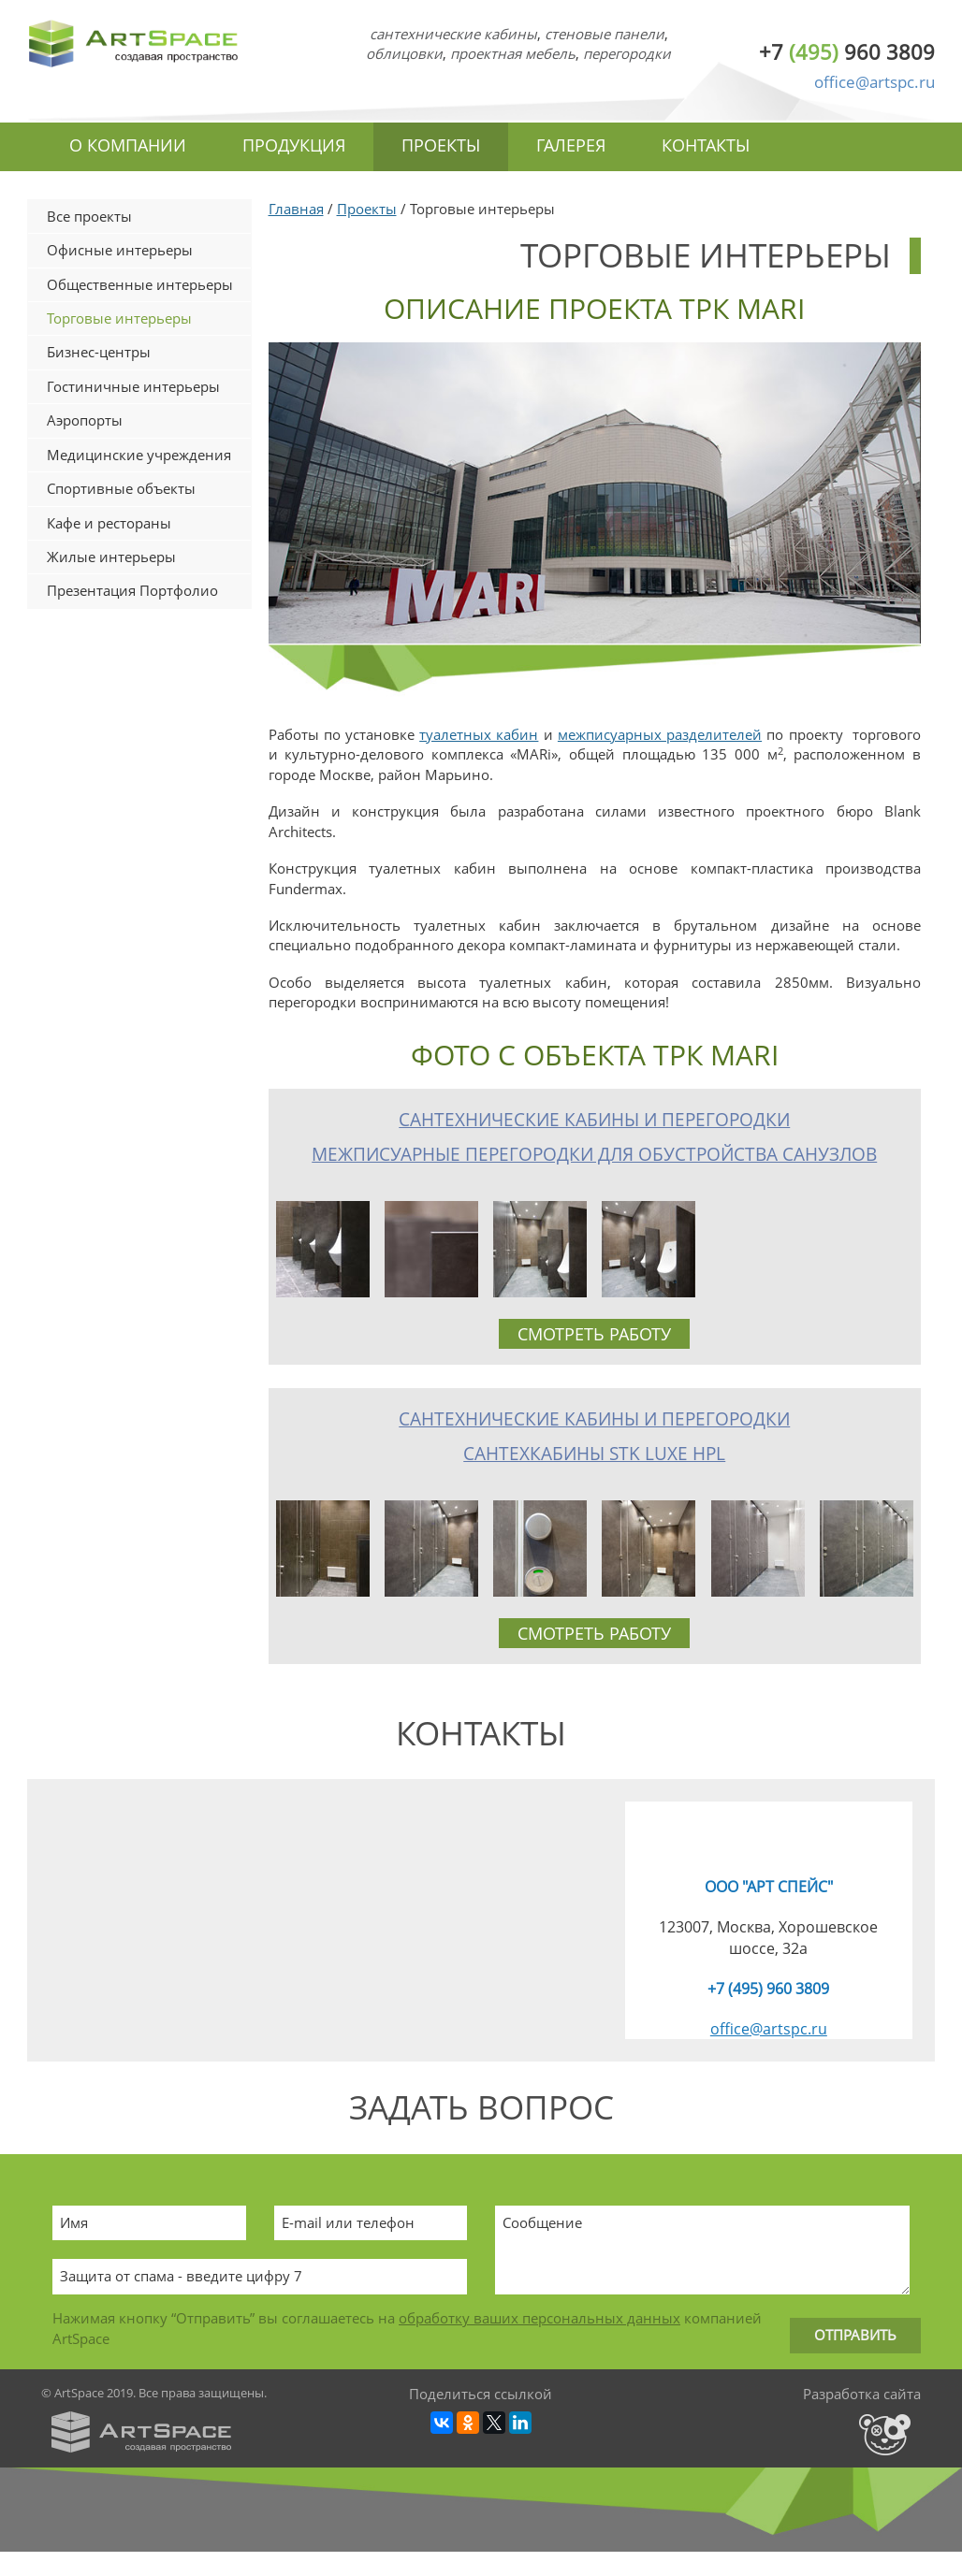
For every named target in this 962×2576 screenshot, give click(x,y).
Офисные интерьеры (120, 249)
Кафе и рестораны (109, 523)
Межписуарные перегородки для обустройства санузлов (594, 1154)
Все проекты (89, 216)
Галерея (570, 145)
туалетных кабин (478, 734)
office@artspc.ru (874, 82)
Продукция (293, 145)
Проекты (440, 145)
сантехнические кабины (453, 33)
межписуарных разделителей (660, 734)
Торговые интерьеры (119, 318)
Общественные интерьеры (140, 284)
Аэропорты (85, 420)
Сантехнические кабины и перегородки (594, 1119)
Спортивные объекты (121, 488)
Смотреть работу (594, 1334)
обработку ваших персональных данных (539, 2317)
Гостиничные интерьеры (133, 386)
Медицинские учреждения (139, 454)
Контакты (706, 145)
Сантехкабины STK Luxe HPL (594, 1453)
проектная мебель (513, 53)
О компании (127, 145)
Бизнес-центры (99, 351)
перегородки (627, 53)
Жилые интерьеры (111, 556)
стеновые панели (604, 33)
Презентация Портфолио (132, 590)
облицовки (404, 53)
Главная (296, 208)
